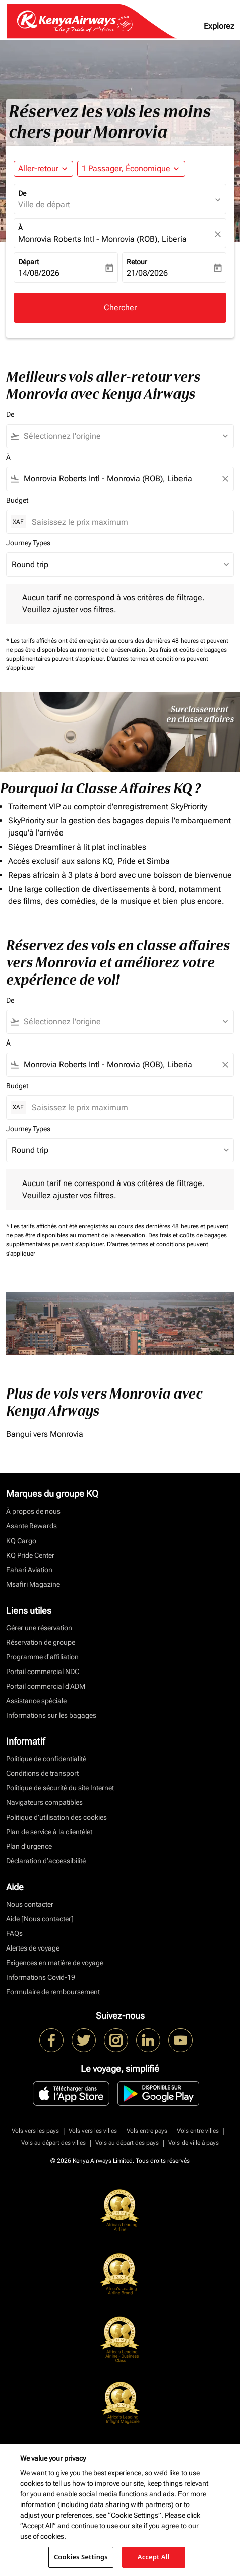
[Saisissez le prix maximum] (127, 522)
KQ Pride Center (30, 1555)
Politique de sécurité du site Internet (60, 1788)
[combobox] (124, 436)
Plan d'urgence (29, 1846)
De (22, 193)
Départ (28, 262)
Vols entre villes (198, 2130)
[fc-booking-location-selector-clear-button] (219, 234)
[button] (131, 169)
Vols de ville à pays (193, 2142)
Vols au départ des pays (127, 2142)
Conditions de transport (42, 1773)
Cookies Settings (81, 2556)
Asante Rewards (31, 1526)
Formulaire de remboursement (53, 1992)
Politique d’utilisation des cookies (56, 1817)
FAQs (14, 1933)
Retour (137, 262)
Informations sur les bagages (51, 1715)
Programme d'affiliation (42, 1657)
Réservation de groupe (40, 1642)
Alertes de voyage (32, 1948)
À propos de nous (33, 1511)
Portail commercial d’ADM (45, 1686)
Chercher (120, 307)
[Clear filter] (224, 479)
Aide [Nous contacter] (40, 1919)
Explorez (219, 26)
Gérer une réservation (39, 1628)
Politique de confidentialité (46, 1759)
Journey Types (28, 543)
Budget (17, 500)
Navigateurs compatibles (44, 1802)
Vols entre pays (147, 2130)
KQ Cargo (21, 1541)
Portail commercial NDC (42, 1671)
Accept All (154, 2556)
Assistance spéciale (36, 1701)
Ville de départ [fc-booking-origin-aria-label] (44, 205)
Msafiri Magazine (33, 1584)
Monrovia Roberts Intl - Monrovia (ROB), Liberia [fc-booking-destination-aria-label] (102, 239)
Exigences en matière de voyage (54, 1963)
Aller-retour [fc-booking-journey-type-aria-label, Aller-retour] (38, 168)
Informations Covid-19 (40, 1977)
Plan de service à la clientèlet (49, 1832)
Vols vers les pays (35, 2130)
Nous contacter (29, 1904)
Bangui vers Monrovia (44, 1434)
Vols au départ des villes (53, 2142)
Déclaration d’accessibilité (46, 1861)
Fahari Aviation (29, 1570)
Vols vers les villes (93, 2130)
